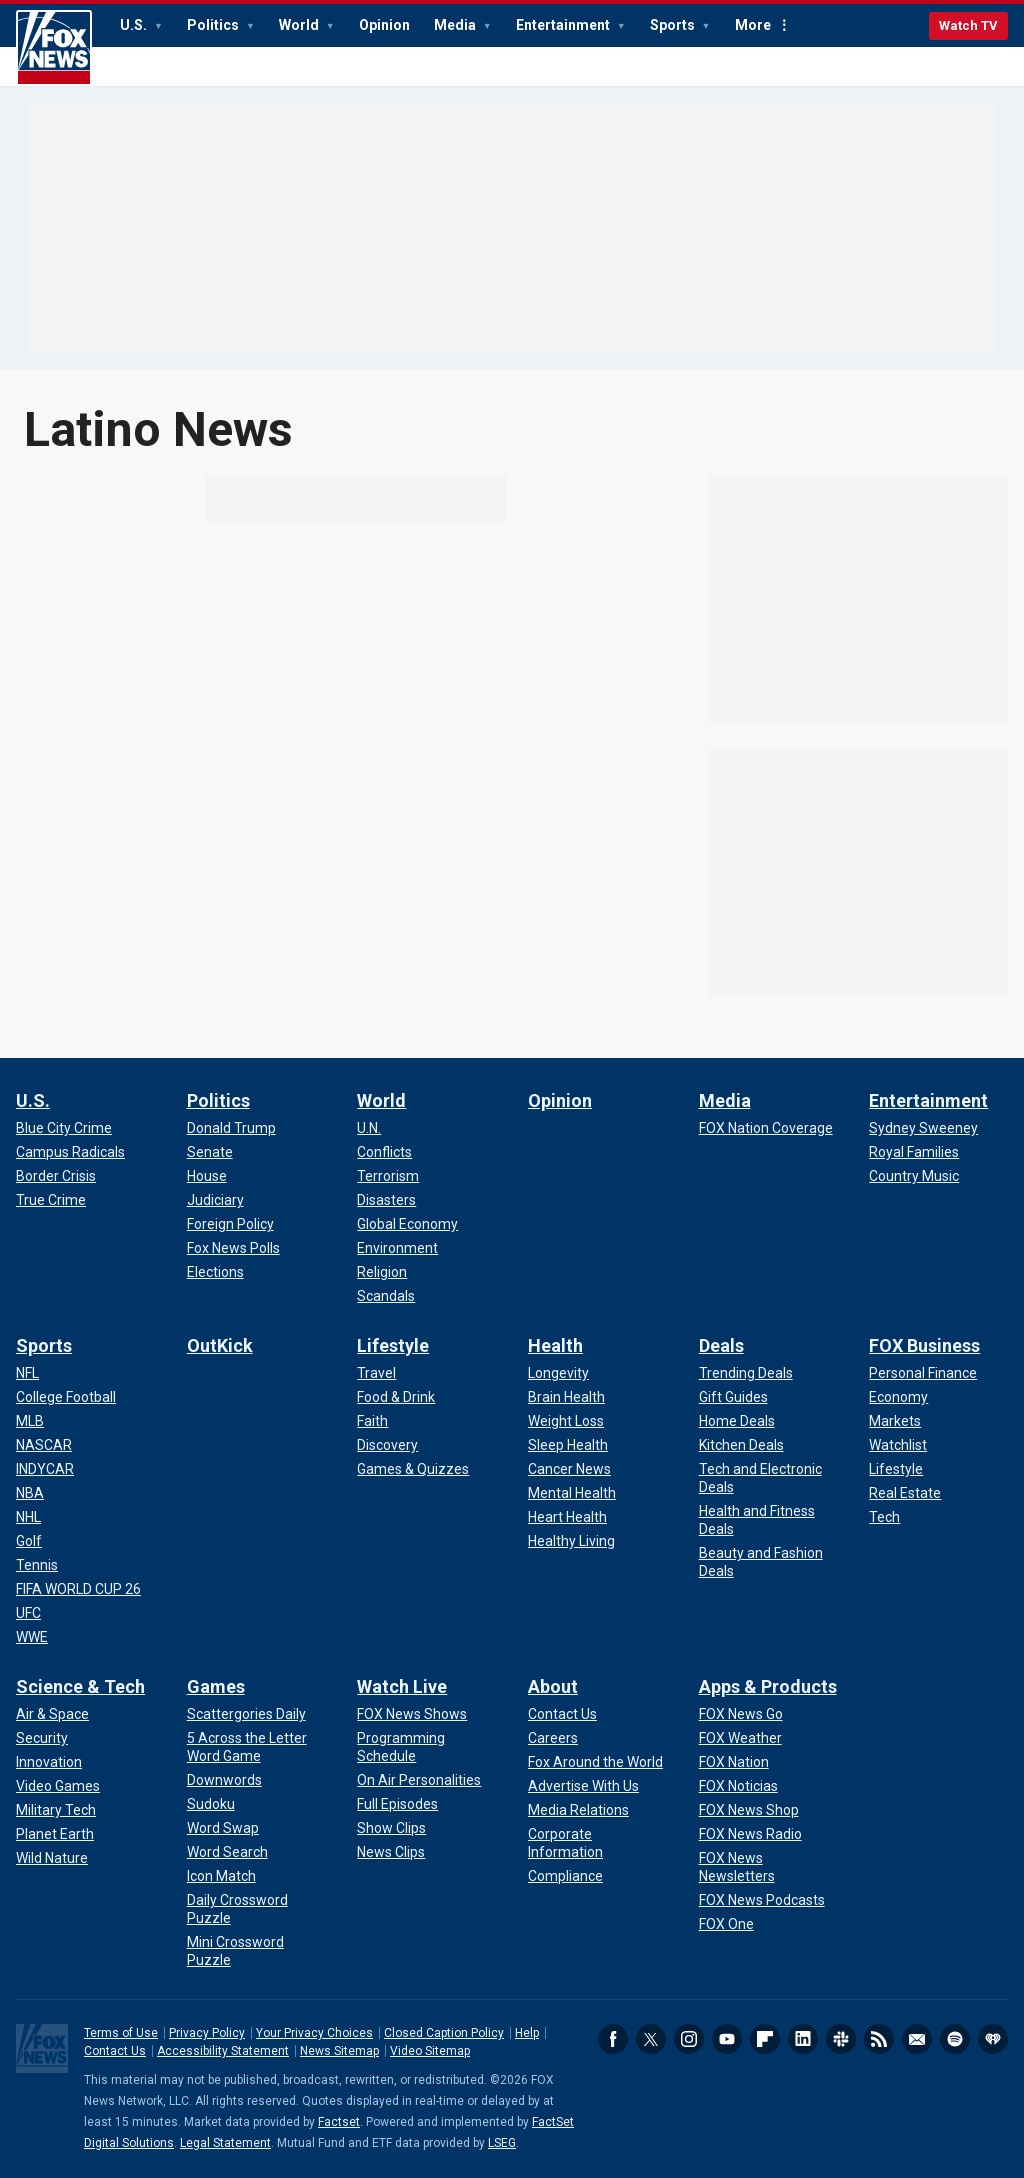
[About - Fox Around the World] (595, 1762)
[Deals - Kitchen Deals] (741, 1445)
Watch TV (968, 25)
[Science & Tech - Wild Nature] (52, 1858)
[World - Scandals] (386, 1296)
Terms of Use (121, 2033)
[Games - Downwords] (224, 1780)
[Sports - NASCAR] (44, 1445)
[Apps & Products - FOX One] (726, 1924)
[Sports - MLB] (30, 1421)
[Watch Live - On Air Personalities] (419, 1780)
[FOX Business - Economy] (898, 1397)
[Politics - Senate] (210, 1152)
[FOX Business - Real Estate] (905, 1493)
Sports (674, 25)
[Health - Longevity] (558, 1373)
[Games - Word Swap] (223, 1828)
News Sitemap (339, 2051)
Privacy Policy (207, 2033)
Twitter (651, 2039)
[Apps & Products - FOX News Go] (741, 1714)
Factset (339, 2122)
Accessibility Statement (223, 2051)
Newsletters (917, 2039)
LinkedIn (803, 2039)
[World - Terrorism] (388, 1176)
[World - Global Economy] (407, 1224)
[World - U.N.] (369, 1128)
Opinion (384, 25)
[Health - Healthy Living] (571, 1541)
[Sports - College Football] (66, 1397)
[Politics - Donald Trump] (231, 1128)
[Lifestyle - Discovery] (387, 1445)
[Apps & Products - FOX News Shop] (749, 1810)
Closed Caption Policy (444, 2033)
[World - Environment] (397, 1248)
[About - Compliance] (565, 1876)
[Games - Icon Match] (221, 1876)
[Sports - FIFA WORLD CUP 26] (78, 1589)
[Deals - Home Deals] (737, 1421)
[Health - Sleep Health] (568, 1445)
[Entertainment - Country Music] (914, 1176)
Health (555, 1345)
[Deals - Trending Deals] (746, 1373)
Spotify (955, 2039)
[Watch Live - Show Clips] (391, 1828)
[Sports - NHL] (28, 1517)
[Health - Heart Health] (567, 1517)
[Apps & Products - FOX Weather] (740, 1738)
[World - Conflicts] (384, 1152)
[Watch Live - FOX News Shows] (412, 1714)
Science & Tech (80, 1686)
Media (456, 25)
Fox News (54, 48)
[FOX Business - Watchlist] (898, 1445)
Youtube (727, 2039)
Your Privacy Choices (314, 2033)
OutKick (220, 1345)
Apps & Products (768, 1686)
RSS (879, 2039)
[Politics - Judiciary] (215, 1200)
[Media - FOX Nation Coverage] (766, 1128)
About (553, 1686)
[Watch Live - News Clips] (391, 1852)
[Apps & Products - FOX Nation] (734, 1762)
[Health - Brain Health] (566, 1397)
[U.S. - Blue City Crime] (64, 1128)
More (753, 25)
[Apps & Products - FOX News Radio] (750, 1834)
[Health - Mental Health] (572, 1493)
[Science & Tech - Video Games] (58, 1786)
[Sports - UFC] (28, 1613)
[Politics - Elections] (215, 1272)
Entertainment (564, 25)
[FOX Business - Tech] (884, 1517)
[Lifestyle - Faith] (372, 1421)
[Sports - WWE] (32, 1637)
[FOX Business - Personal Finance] (923, 1373)
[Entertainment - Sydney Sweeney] (923, 1128)
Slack (841, 2039)
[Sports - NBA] (30, 1493)
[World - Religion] (382, 1272)
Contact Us (115, 2051)
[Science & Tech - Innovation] (49, 1762)
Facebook (613, 2039)
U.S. (135, 25)
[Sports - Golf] (29, 1541)
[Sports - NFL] (27, 1373)
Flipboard (765, 2039)
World (300, 25)
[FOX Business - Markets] (895, 1421)
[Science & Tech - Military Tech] (56, 1810)
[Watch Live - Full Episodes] (397, 1804)
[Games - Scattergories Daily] (246, 1714)
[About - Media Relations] (578, 1810)
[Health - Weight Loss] (566, 1421)
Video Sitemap (430, 2051)
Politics (214, 25)
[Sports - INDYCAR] (45, 1469)
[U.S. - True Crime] (51, 1200)
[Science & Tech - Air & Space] (52, 1714)
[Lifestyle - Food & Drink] (396, 1397)
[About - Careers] (553, 1738)
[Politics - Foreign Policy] (230, 1224)
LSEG (502, 2143)
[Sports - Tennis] (37, 1565)
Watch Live (402, 1686)
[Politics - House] (207, 1176)
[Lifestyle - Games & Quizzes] (413, 1469)
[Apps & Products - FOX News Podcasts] (762, 1900)
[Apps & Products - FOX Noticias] (738, 1786)
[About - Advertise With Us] (583, 1786)
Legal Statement (225, 2143)
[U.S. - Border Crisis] (56, 1176)
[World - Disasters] (386, 1200)
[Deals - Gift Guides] (733, 1397)
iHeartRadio (993, 2039)
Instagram (689, 2039)
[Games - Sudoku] (211, 1804)
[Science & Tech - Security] (42, 1738)
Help (527, 2033)
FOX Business (924, 1345)
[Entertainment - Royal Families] (914, 1152)
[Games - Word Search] (227, 1852)
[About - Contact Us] (562, 1714)
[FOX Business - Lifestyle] (896, 1469)
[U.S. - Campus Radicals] (70, 1152)
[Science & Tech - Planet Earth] (55, 1834)
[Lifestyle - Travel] (376, 1373)
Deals (721, 1345)
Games (216, 1686)
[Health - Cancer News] (569, 1469)
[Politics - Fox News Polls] (233, 1248)
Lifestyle (393, 1345)
